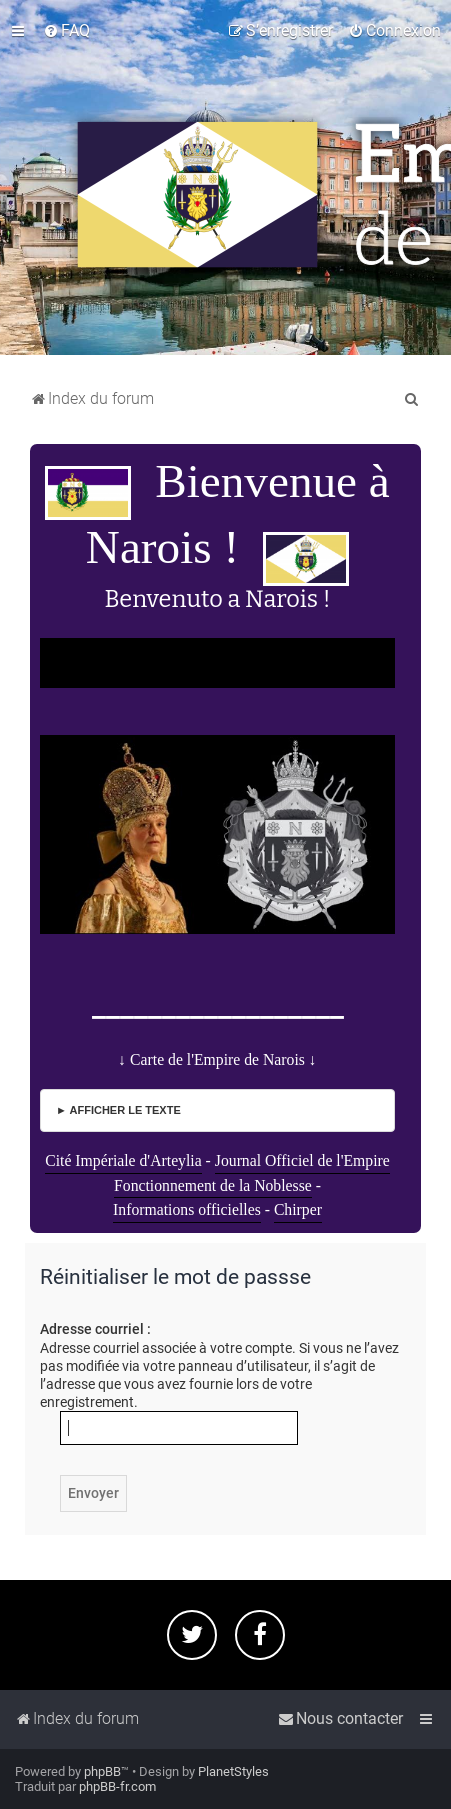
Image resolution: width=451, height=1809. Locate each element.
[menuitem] (66, 31)
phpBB (102, 1771)
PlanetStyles (233, 1771)
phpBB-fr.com (117, 1786)
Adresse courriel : (95, 1329)
